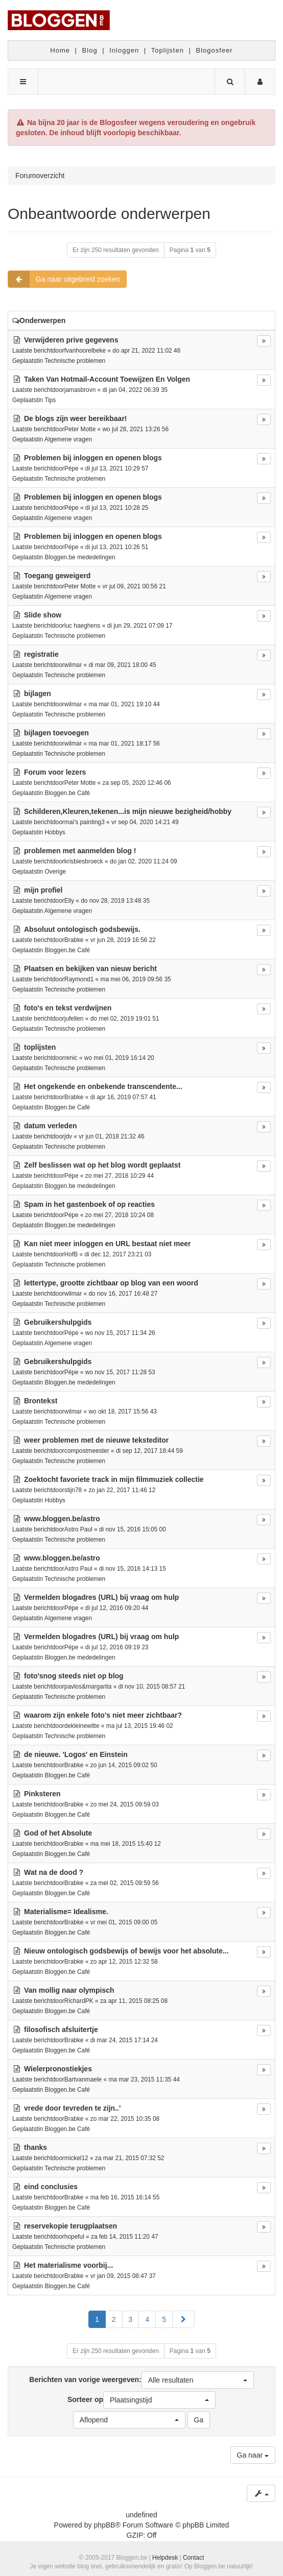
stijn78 (73, 1490)
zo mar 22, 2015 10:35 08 (125, 2118)
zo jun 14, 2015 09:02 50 (123, 1765)
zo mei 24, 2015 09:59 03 (124, 1804)
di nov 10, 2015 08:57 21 (152, 1686)
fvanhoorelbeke (85, 350)
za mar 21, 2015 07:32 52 (129, 2158)
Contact (193, 2557)
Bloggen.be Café (67, 793)
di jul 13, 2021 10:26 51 (117, 547)
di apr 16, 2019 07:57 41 (123, 1097)
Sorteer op (141, 2400)
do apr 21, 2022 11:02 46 (146, 350)
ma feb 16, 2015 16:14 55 (125, 2197)
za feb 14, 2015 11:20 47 (124, 2236)
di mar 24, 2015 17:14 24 (124, 2040)
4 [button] (147, 2319)
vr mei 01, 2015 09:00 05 (124, 1922)
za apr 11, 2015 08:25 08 (134, 2000)
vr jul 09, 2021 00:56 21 (134, 586)
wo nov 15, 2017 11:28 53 (120, 1372)
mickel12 (76, 2158)
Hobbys (54, 832)
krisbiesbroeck (83, 861)
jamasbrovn (80, 389)
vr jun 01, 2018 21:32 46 (111, 1136)
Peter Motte (80, 429)
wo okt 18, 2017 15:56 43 (122, 1411)
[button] (183, 2319)
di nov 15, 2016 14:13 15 (132, 1568)
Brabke (74, 940)
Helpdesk (165, 2557)
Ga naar (253, 2455)
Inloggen (124, 50)
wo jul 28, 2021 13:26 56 (136, 429)
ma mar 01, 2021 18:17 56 (123, 743)
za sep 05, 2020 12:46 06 (137, 782)
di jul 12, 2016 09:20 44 (117, 1608)
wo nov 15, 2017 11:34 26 (120, 1332)
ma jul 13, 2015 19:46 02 (139, 1725)
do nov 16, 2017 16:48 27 (122, 1293)
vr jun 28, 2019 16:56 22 (123, 940)
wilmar (73, 664)
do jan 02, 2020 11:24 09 (143, 861)
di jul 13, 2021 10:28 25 (117, 507)
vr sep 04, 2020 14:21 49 (145, 822)
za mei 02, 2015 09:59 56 (124, 1883)
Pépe (71, 468)
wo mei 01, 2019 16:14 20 (119, 1057)
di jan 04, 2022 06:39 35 (135, 389)
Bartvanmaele (83, 2079)
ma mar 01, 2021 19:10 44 (123, 704)
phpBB (104, 2525)
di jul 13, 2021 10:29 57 (117, 468)
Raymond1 (79, 979)
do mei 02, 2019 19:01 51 (124, 1018)
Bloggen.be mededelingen (79, 557)
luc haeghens (82, 625)
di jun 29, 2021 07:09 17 (140, 625)
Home (60, 50)
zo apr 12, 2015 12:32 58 (124, 1961)
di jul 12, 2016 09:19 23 (117, 1647)
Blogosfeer (214, 50)
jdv (68, 1136)
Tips (50, 400)
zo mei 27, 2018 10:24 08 (119, 1215)
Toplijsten (167, 50)
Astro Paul (78, 1529)
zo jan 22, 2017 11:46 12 (121, 1490)
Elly (69, 900)
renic (71, 1057)
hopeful (74, 2236)
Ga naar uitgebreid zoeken (64, 279)
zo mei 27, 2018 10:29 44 (119, 1175)
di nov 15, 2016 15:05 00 (132, 1529)
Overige (55, 871)
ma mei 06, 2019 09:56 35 (136, 979)
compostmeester (86, 1450)
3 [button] (131, 2319)
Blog (90, 50)
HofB (71, 1254)
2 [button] (114, 2319)
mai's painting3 (84, 822)
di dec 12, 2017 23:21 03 (117, 1254)
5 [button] (164, 2319)
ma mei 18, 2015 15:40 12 (125, 1843)
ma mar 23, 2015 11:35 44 (143, 2079)
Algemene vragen (68, 439)
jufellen (74, 1018)
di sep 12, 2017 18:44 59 (149, 1450)
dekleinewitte (82, 1725)
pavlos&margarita (88, 1686)
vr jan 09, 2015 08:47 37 (123, 2276)
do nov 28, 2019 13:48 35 (115, 900)
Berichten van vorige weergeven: (141, 2380)
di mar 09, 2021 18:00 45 (122, 664)
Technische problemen (74, 360)
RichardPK (78, 2000)
